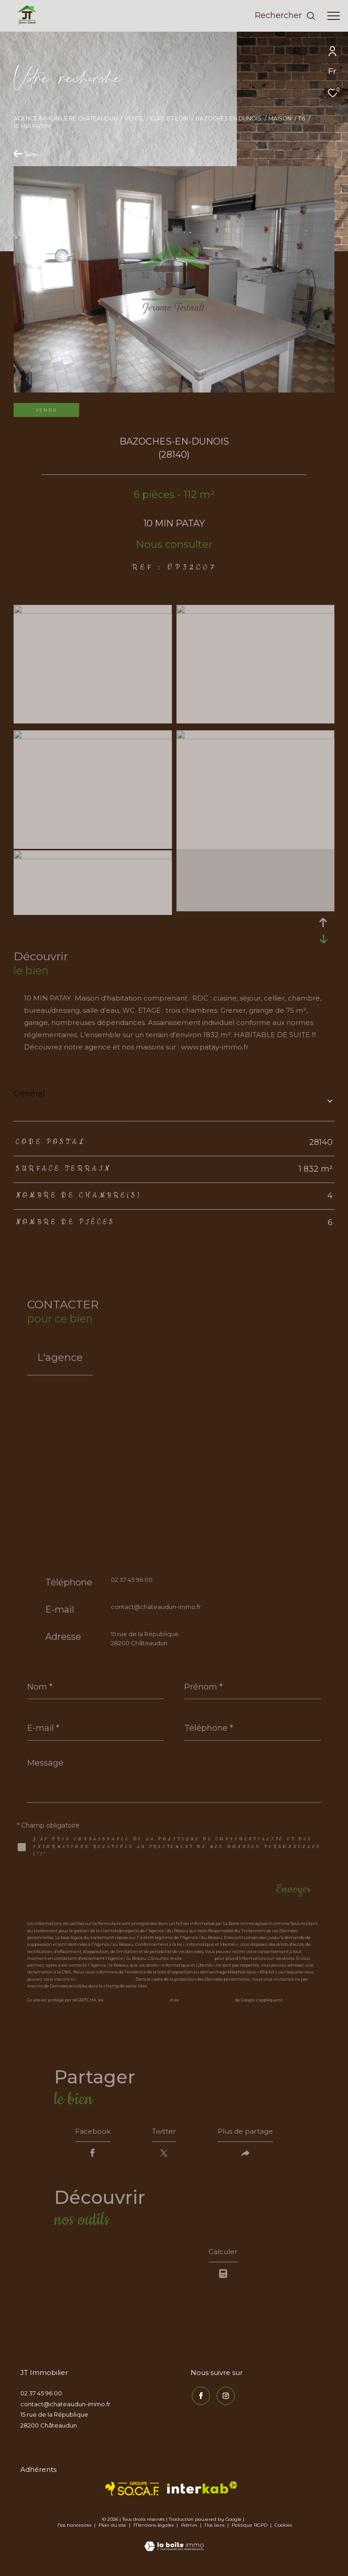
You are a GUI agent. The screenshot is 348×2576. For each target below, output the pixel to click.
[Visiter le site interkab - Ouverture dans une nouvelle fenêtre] (202, 2491)
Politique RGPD (249, 2529)
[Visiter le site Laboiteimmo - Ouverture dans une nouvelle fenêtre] (174, 2544)
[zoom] (93, 611)
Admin (190, 2529)
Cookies (283, 2529)
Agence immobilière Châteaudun (66, 118)
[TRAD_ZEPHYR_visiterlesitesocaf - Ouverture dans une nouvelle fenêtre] (132, 2492)
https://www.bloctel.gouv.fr (106, 1979)
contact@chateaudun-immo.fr (156, 1606)
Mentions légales (154, 2529)
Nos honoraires (74, 2529)
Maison (279, 118)
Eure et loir (169, 118)
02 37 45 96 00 (132, 1579)
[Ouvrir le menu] (333, 16)
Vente (133, 118)
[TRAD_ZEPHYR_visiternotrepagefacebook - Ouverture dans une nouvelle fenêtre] (200, 2398)
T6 (301, 118)
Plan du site (113, 2529)
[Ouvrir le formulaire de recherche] (285, 16)
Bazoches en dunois (228, 118)
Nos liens (215, 2529)
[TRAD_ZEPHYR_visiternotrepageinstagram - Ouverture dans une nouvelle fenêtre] (224, 2398)
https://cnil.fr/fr (198, 1958)
